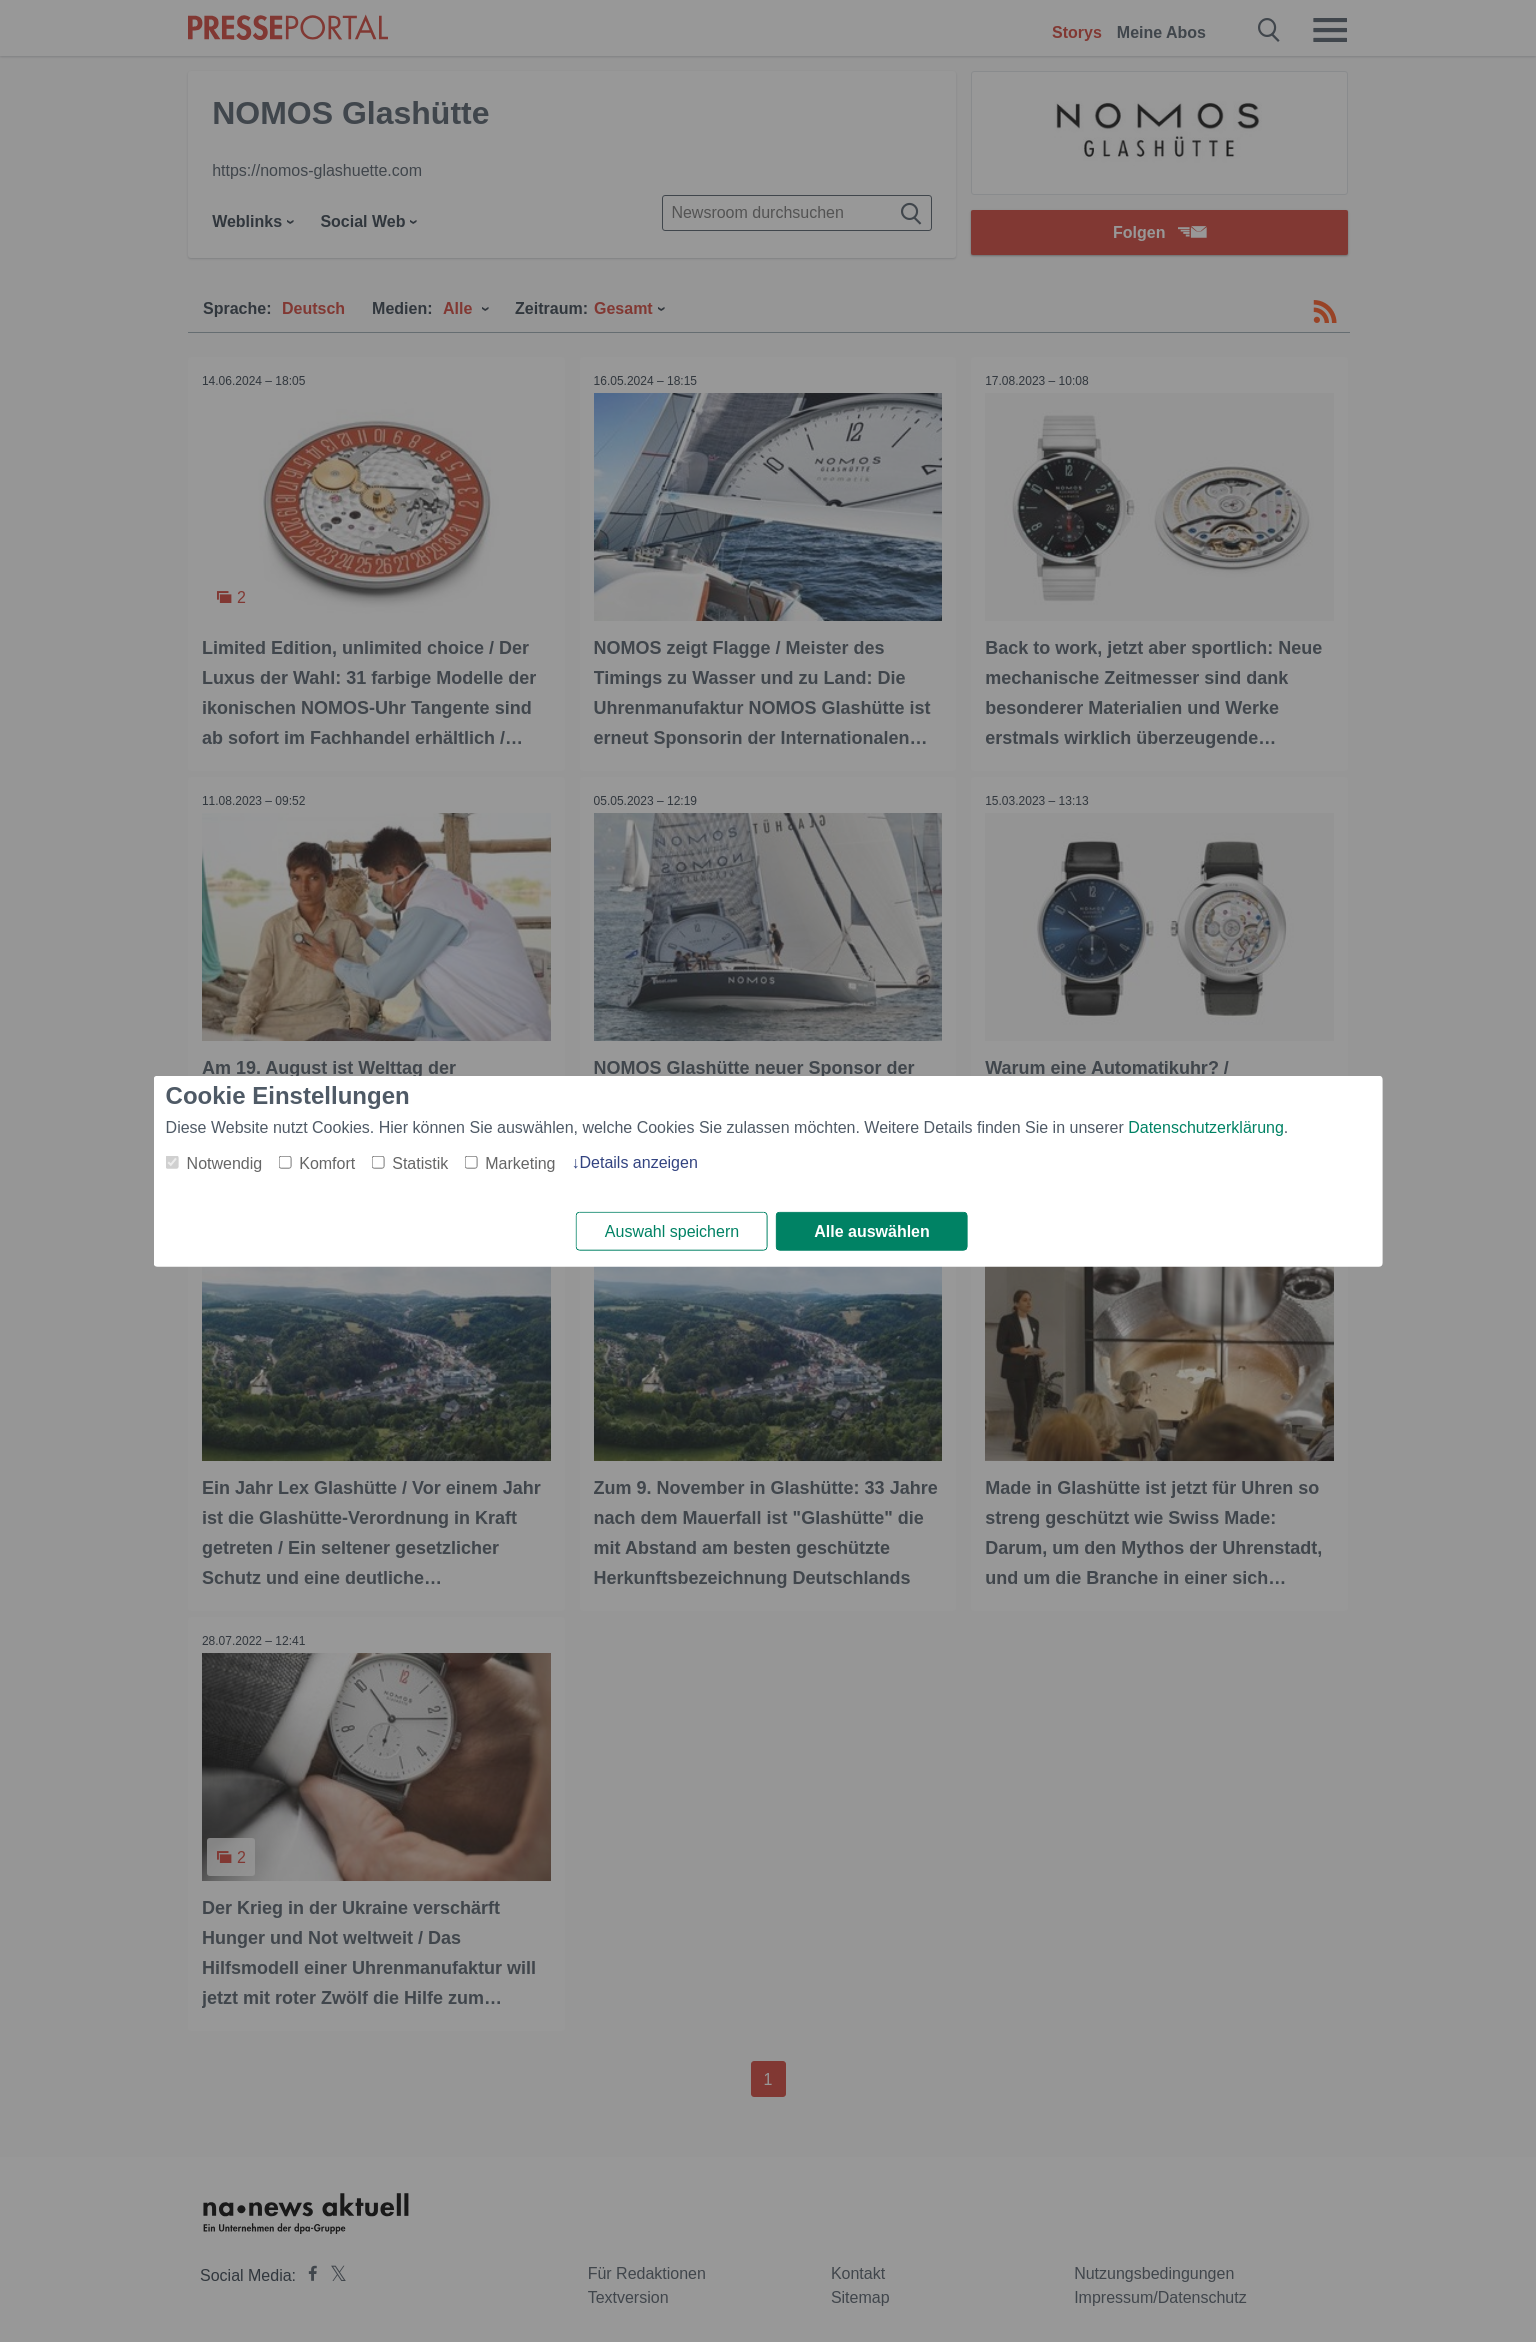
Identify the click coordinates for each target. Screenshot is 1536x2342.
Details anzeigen (638, 1161)
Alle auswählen (872, 1231)
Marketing (520, 1162)
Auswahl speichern (672, 1231)
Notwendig (225, 1162)
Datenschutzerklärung (1206, 1126)
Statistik (420, 1162)
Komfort (327, 1162)
